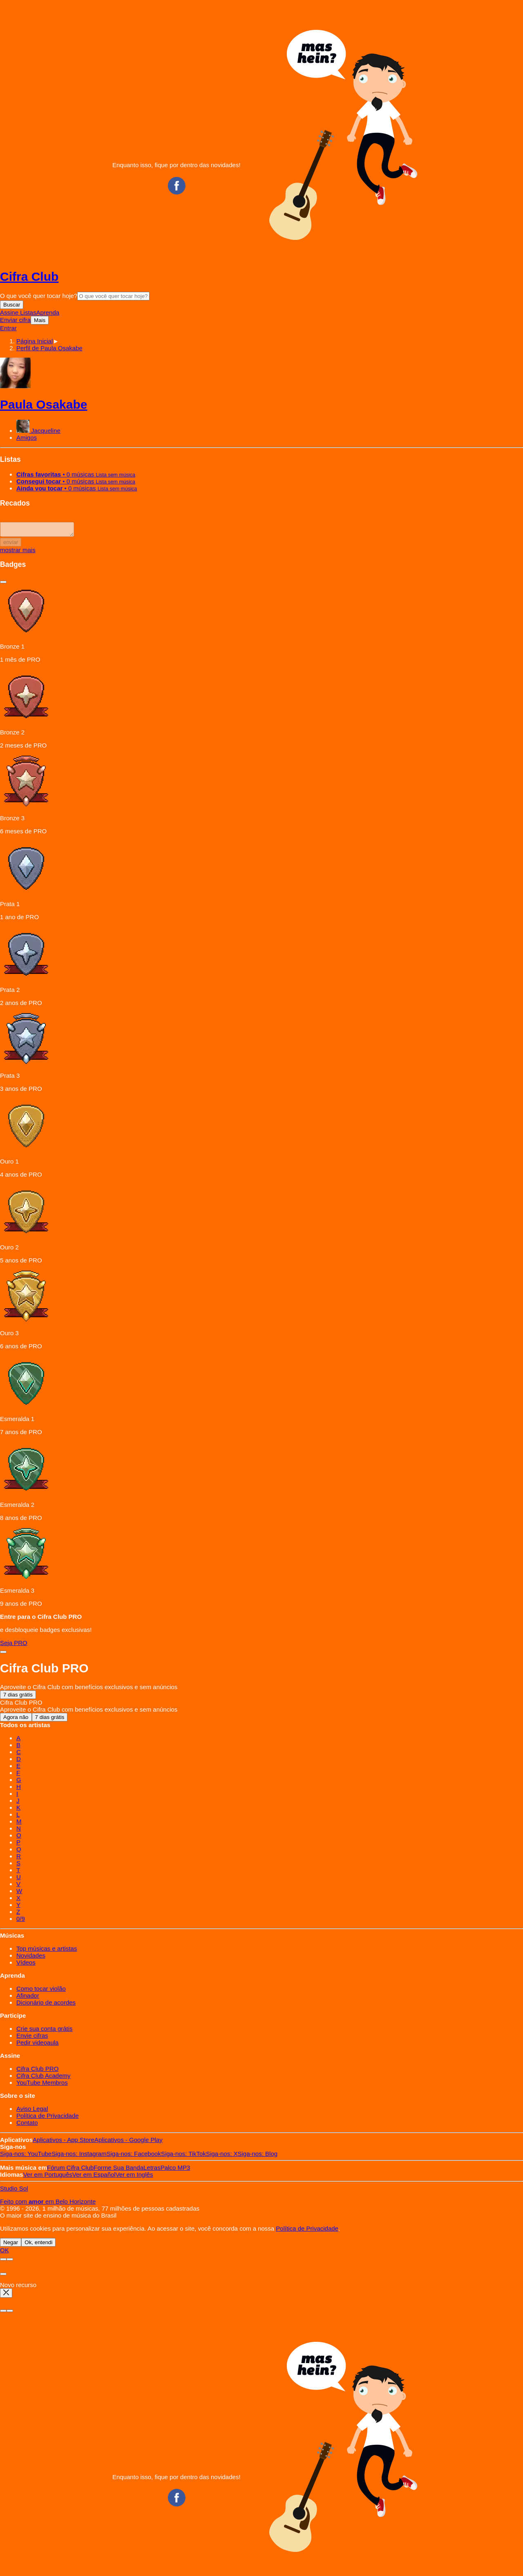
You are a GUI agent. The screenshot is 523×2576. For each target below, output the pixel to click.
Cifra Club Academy (43, 2078)
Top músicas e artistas (46, 1950)
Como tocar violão (41, 1990)
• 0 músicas (75, 474)
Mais (39, 320)
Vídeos (26, 1964)
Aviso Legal (32, 2111)
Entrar (8, 328)
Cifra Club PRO (37, 2071)
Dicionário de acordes (46, 2004)
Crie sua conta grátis (44, 2031)
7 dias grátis (18, 1697)
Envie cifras (32, 2037)
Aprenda (47, 312)
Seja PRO (13, 1645)
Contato (27, 2125)
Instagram (78, 2156)
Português (47, 2176)
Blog (258, 2156)
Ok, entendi (38, 2245)
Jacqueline (38, 430)
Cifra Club (29, 276)
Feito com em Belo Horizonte (48, 2203)
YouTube (25, 2156)
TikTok (183, 2156)
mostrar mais (18, 552)
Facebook (133, 2156)
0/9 (20, 1921)
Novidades (30, 1957)
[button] (49, 348)
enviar (10, 545)
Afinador (27, 1997)
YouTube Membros (42, 2084)
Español (94, 2176)
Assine (10, 312)
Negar (10, 2245)
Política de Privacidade (47, 2118)
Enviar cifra (15, 319)
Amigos (26, 437)
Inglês (134, 2176)
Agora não (16, 1720)
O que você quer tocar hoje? (38, 295)
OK (4, 2252)
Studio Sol (14, 2190)
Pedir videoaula (37, 2044)
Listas (28, 312)
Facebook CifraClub (177, 186)
